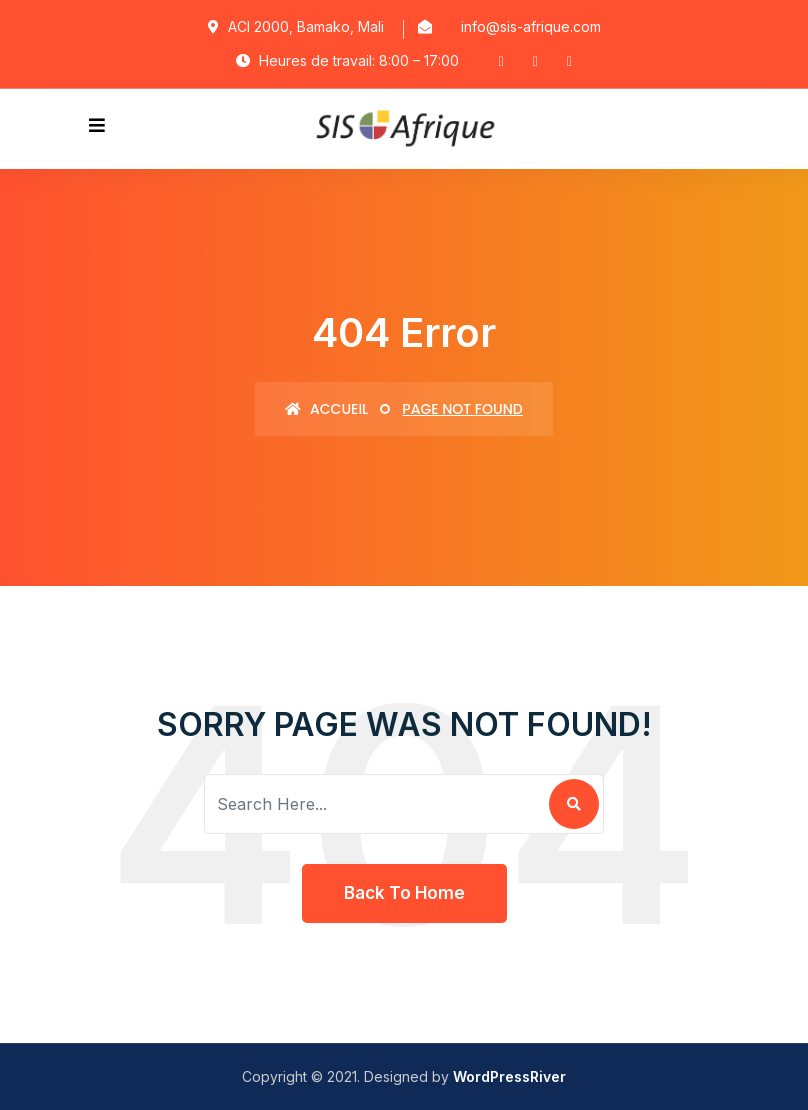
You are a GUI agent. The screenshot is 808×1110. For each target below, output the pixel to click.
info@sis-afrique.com (531, 26)
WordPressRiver (509, 1076)
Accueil (326, 409)
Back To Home (404, 893)
